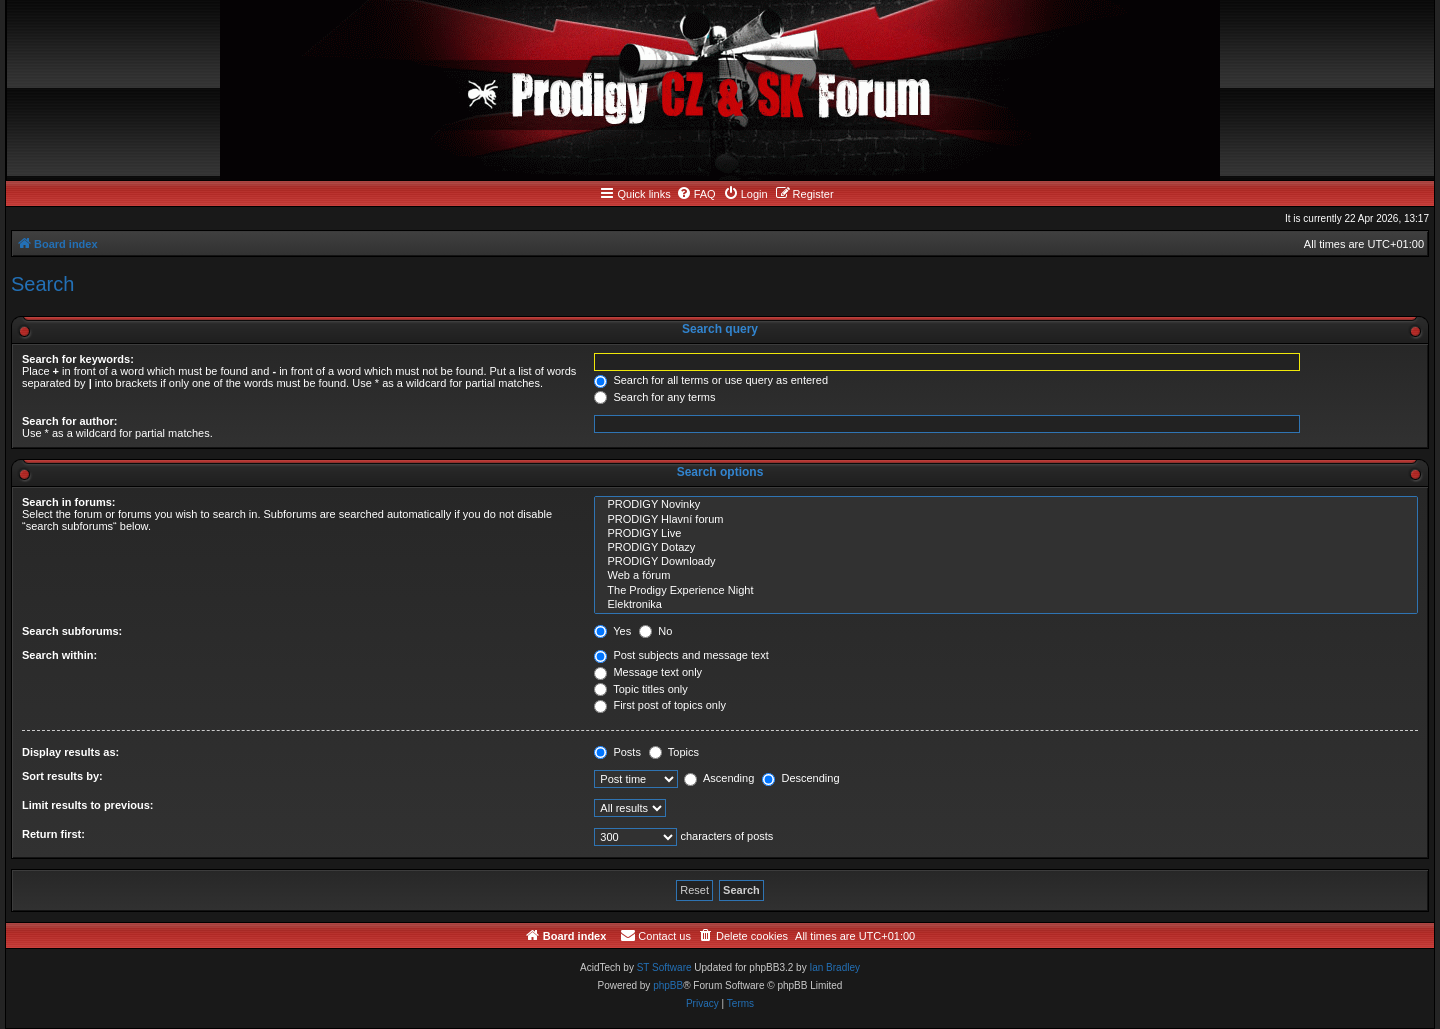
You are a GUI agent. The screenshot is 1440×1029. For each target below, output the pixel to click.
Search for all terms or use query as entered (711, 380)
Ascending (719, 778)
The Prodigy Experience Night (1006, 591)
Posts (617, 752)
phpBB (668, 985)
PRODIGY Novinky (1006, 505)
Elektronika (1006, 605)
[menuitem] (696, 194)
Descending (800, 778)
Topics (674, 752)
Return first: (53, 834)
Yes (612, 631)
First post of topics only (660, 705)
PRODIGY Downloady (1006, 562)
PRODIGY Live (1006, 534)
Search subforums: (72, 631)
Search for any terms (654, 397)
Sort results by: (62, 776)
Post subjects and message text (681, 655)
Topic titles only (640, 689)
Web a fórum (1006, 576)
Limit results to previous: (87, 805)
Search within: (59, 655)
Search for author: (69, 421)
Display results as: (70, 752)
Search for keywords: (78, 359)
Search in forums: (69, 502)
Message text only (648, 672)
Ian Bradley (834, 967)
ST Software (664, 967)
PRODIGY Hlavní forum (1006, 520)
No (655, 631)
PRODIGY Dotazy (1006, 548)
